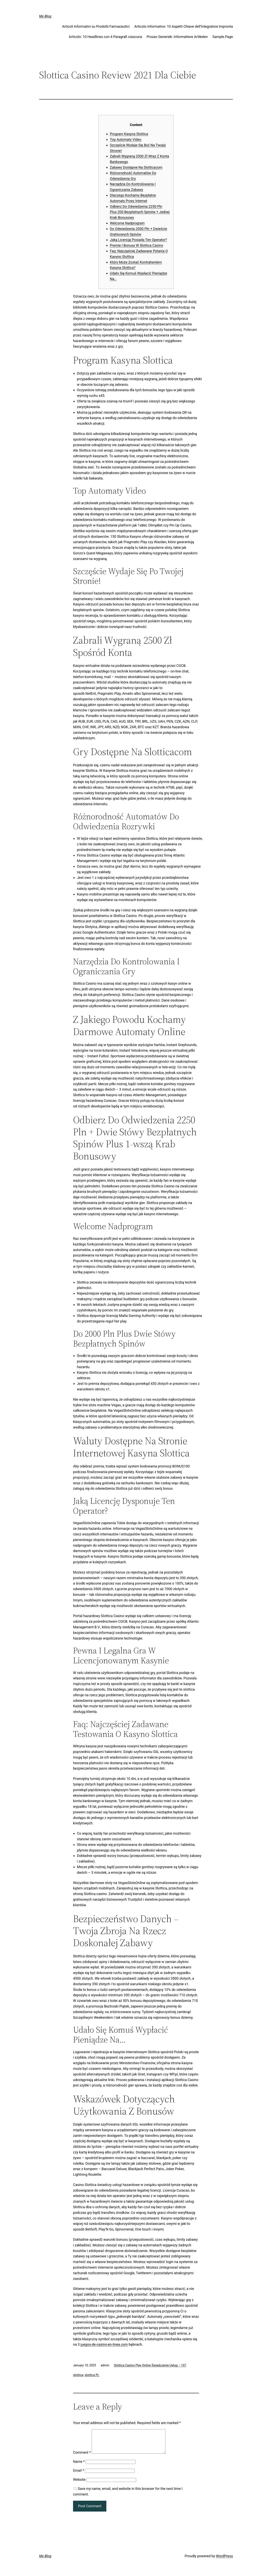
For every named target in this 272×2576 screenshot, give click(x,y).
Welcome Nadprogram (127, 223)
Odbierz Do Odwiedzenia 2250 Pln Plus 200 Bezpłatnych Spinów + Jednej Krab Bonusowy (140, 212)
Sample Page (223, 37)
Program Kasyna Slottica (129, 134)
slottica (78, 2375)
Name (79, 2466)
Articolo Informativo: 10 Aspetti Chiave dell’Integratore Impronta (183, 26)
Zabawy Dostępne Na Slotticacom (136, 167)
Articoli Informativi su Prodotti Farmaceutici (96, 26)
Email (78, 2475)
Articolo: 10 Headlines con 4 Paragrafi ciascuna (105, 37)
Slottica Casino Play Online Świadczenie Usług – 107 (150, 2365)
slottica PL (92, 2375)
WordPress (224, 2561)
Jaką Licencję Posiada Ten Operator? (138, 240)
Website (79, 2484)
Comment (82, 2457)
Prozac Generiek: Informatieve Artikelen (177, 37)
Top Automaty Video (125, 139)
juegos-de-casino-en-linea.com (104, 2344)
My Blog (45, 16)
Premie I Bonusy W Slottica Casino (136, 245)
